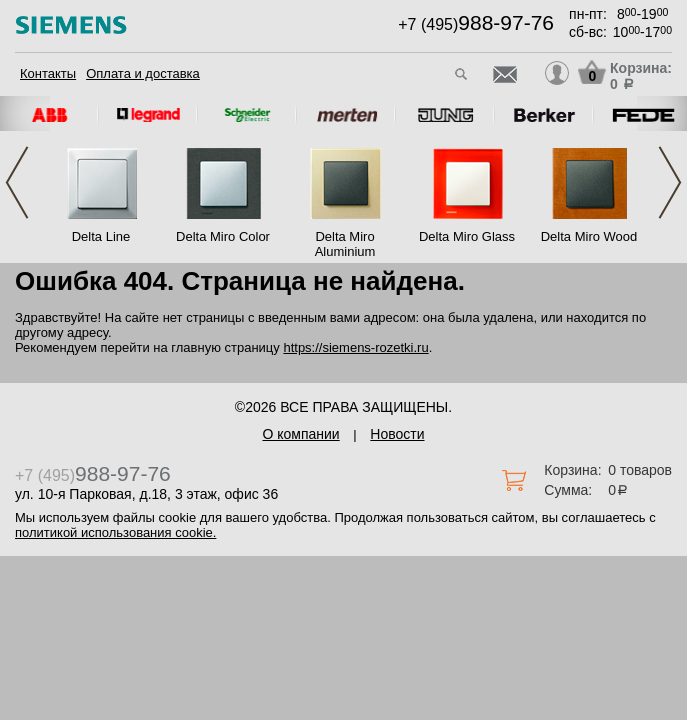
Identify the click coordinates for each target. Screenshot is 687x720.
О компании (300, 434)
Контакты (48, 73)
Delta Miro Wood (589, 236)
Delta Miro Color (223, 236)
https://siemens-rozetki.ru (355, 347)
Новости (397, 434)
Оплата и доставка (143, 73)
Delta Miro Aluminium (345, 244)
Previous (17, 182)
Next (670, 182)
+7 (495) (476, 24)
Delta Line (101, 236)
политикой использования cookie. (115, 532)
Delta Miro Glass (467, 236)
